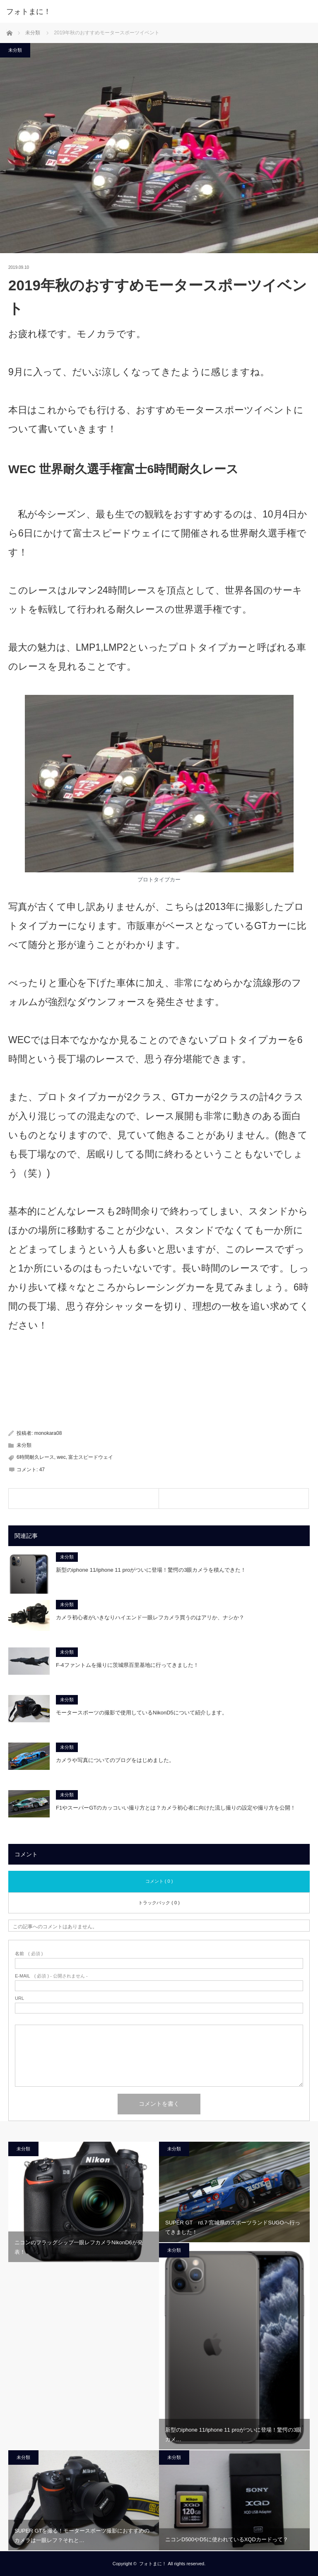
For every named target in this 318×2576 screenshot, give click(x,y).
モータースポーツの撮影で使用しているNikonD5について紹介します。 (141, 1712)
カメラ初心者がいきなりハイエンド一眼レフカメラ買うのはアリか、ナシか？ (150, 1617)
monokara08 (48, 1433)
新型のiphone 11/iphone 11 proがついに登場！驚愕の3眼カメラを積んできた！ (151, 1570)
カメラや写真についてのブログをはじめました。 (115, 1760)
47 (42, 1469)
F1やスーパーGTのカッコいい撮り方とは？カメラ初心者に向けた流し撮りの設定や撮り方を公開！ (176, 1808)
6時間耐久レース (35, 1457)
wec (61, 1457)
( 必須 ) (29, 1953)
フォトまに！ (28, 11)
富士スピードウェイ (90, 1457)
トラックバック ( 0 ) (159, 1902)
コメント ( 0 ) (159, 1881)
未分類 (15, 50)
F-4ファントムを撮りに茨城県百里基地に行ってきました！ (127, 1665)
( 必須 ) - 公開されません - (51, 1976)
